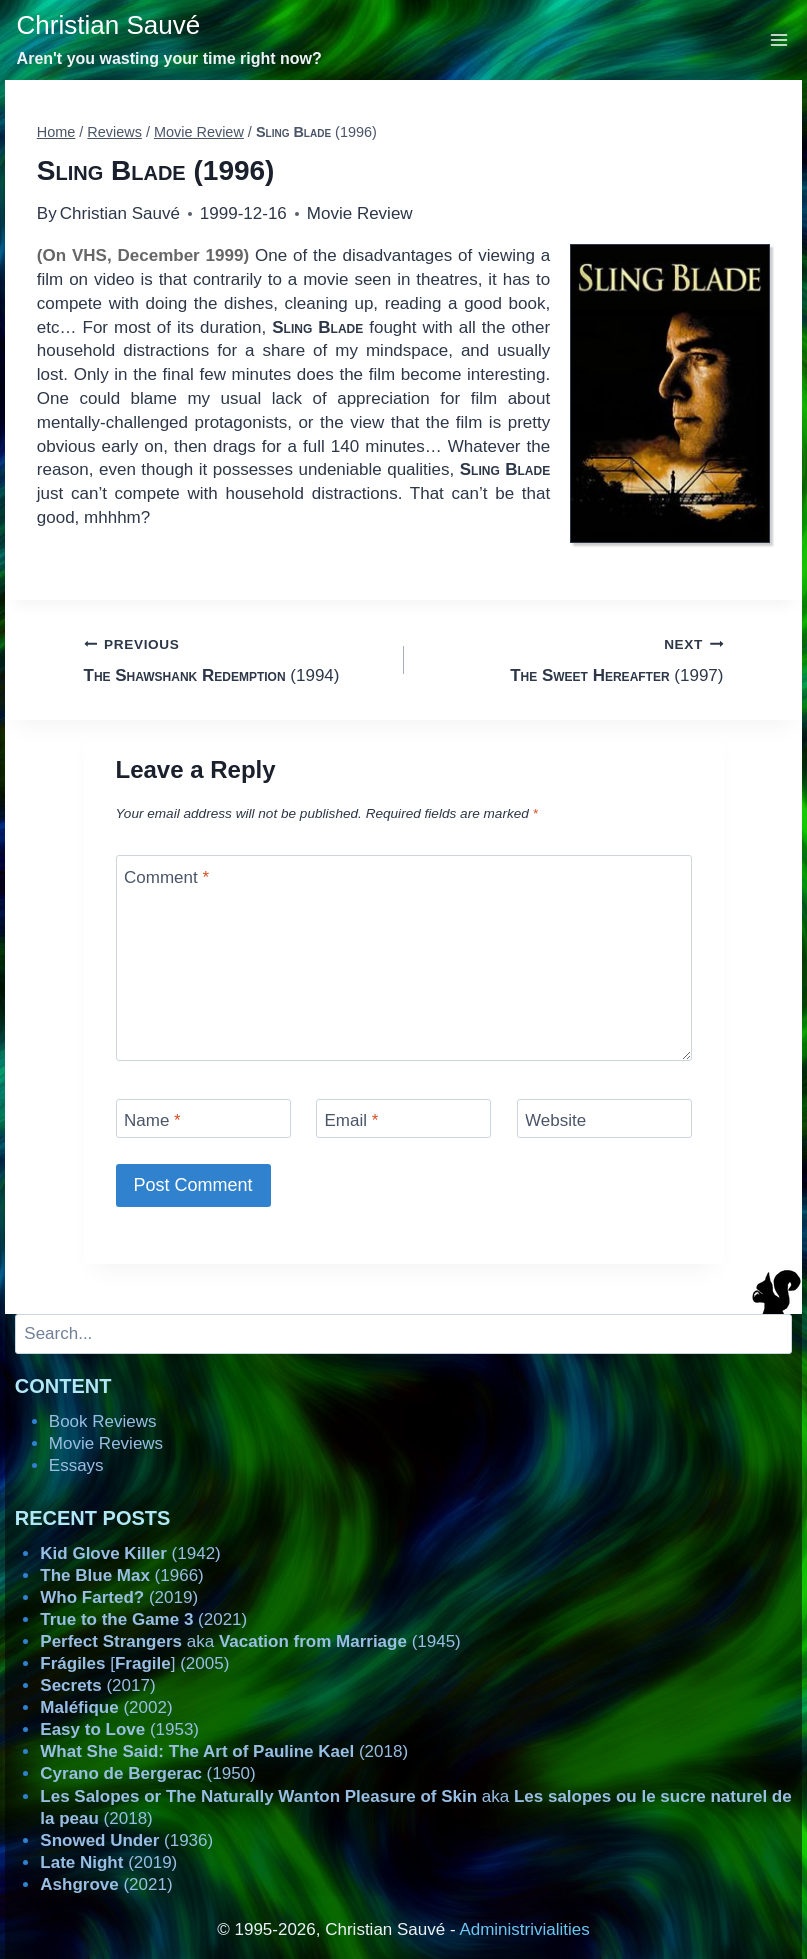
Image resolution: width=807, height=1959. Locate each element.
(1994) (235, 658)
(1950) (147, 1773)
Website (555, 1120)
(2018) (224, 1751)
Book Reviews (103, 1421)
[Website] (604, 1118)
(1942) (130, 1553)
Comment (166, 876)
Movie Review (360, 213)
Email (352, 1120)
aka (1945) (250, 1641)
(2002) (106, 1707)
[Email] (403, 1118)
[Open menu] (779, 39)
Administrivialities (524, 1929)
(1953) (119, 1729)
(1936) (126, 1840)
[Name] (203, 1118)
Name (152, 1120)
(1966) (121, 1575)
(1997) (572, 658)
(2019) (119, 1597)
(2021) (143, 1619)
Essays (76, 1465)
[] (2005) (134, 1663)
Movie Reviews (106, 1443)
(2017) (97, 1685)
